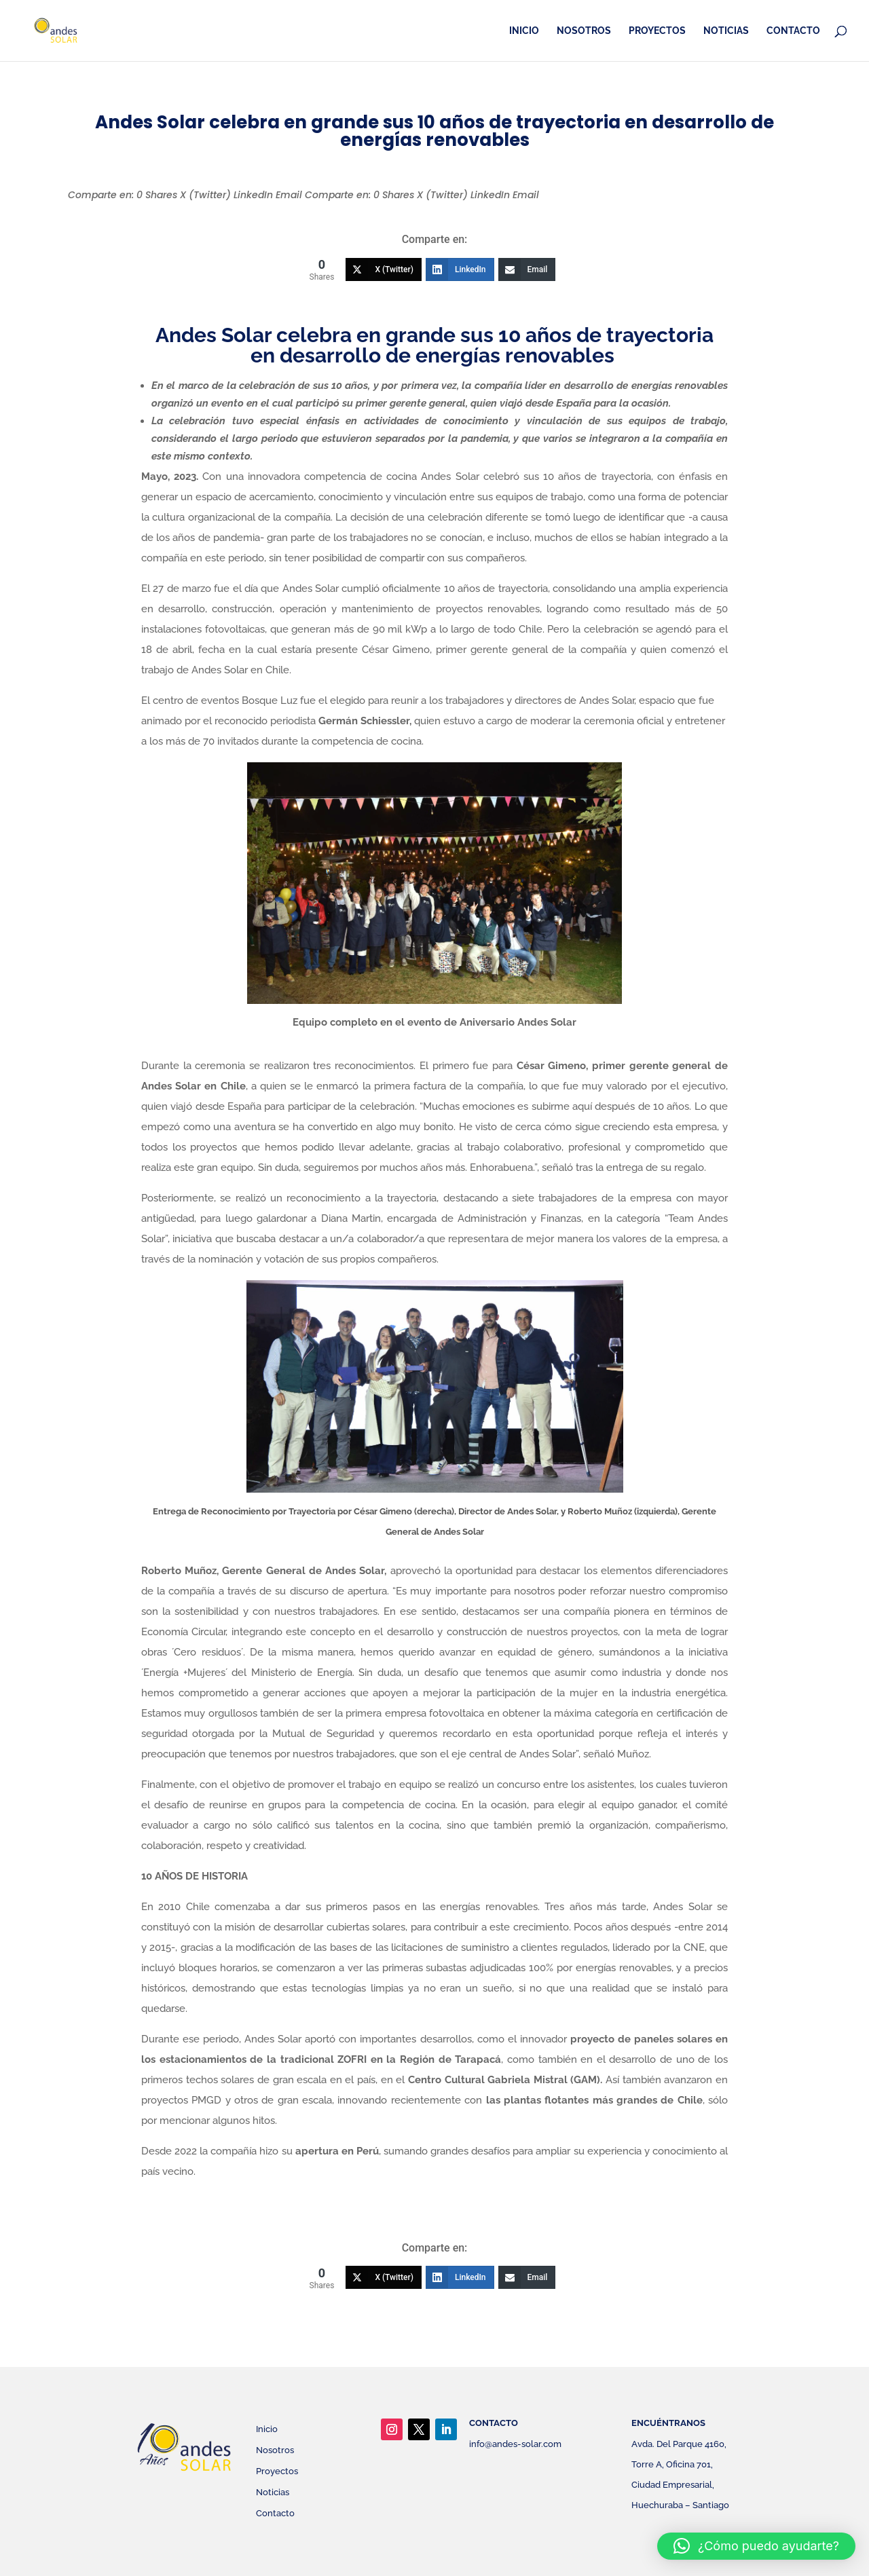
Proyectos (657, 31)
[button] (756, 2546)
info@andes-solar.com (515, 2444)
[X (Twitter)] (384, 269)
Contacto (793, 31)
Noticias (726, 31)
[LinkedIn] (460, 269)
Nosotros (584, 31)
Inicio (524, 31)
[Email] (527, 269)
